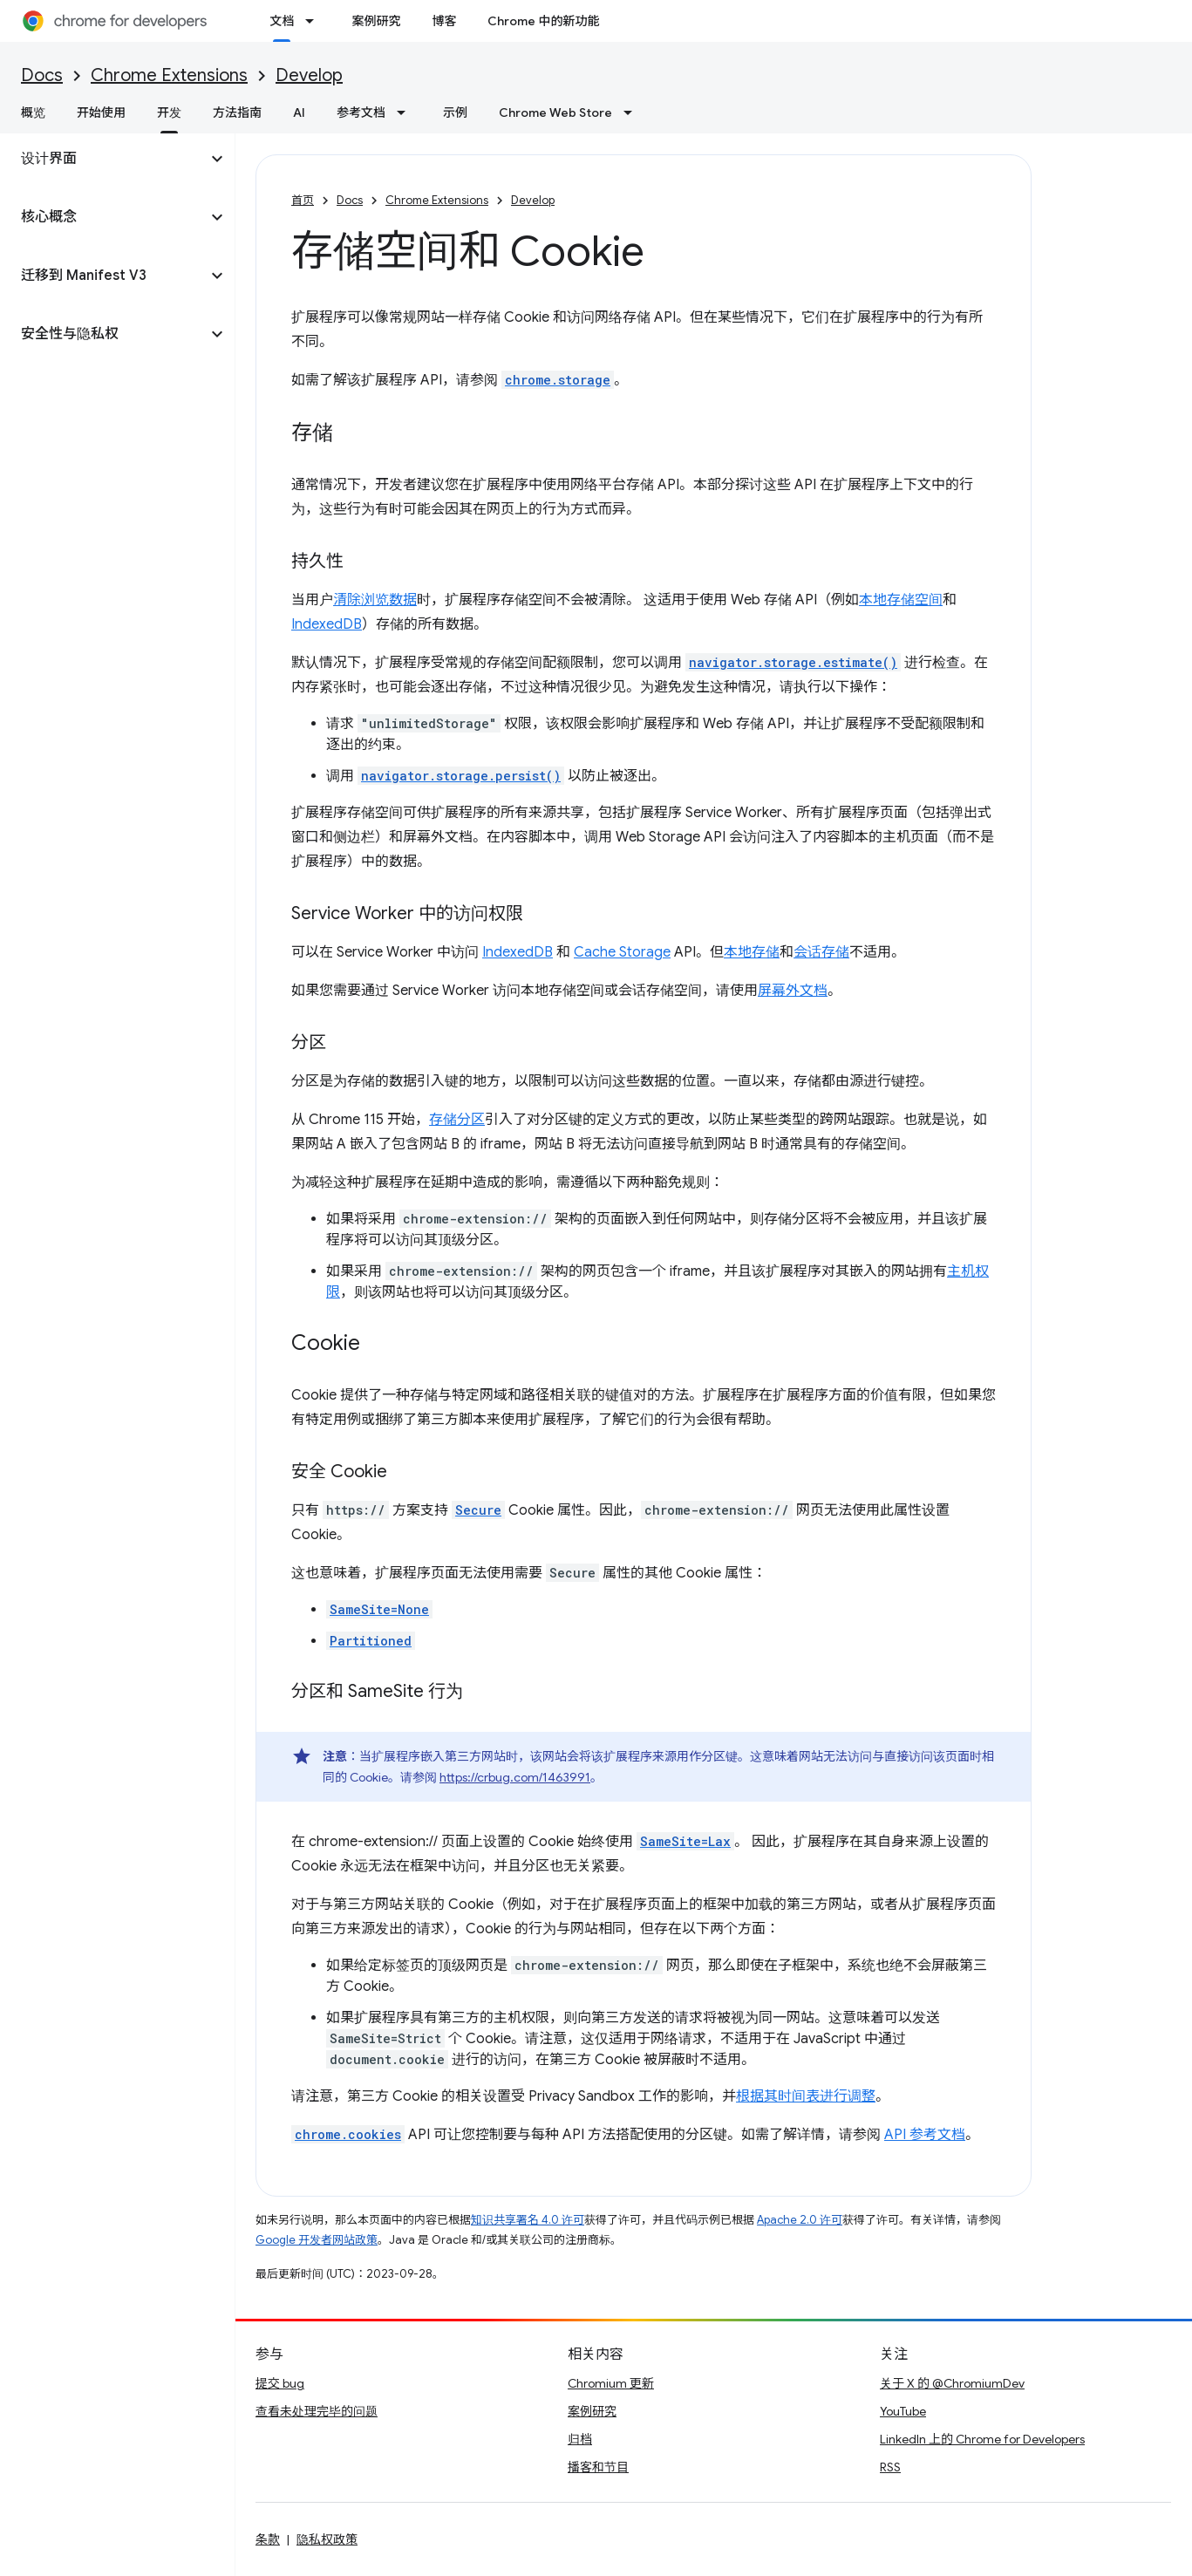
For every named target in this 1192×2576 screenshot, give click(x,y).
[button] (103, 159)
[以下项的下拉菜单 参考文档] (406, 112)
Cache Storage (622, 952)
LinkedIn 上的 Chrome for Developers (982, 2439)
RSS (890, 2467)
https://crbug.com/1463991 (514, 1777)
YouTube (903, 2411)
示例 (455, 112)
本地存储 (752, 952)
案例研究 (375, 21)
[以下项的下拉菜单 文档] (315, 20)
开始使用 (101, 112)
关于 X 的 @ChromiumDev (952, 2383)
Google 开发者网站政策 (316, 2239)
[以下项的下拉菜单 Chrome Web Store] (633, 112)
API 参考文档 (924, 2134)
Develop (309, 75)
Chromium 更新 (611, 2383)
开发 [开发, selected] (169, 112)
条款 (267, 2539)
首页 (302, 200)
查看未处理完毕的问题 (316, 2411)
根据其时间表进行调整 (805, 2096)
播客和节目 (598, 2467)
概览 (33, 112)
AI (299, 112)
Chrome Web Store (555, 112)
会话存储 (821, 952)
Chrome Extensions (169, 75)
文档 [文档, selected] (281, 21)
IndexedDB (326, 624)
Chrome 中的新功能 (543, 21)
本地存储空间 (901, 600)
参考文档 (361, 112)
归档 (580, 2439)
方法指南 (237, 112)
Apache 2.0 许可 (799, 2219)
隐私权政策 (327, 2539)
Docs (42, 75)
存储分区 (457, 1119)
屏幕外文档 (793, 990)
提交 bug (279, 2383)
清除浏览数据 (375, 600)
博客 (444, 21)
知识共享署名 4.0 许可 (527, 2219)
